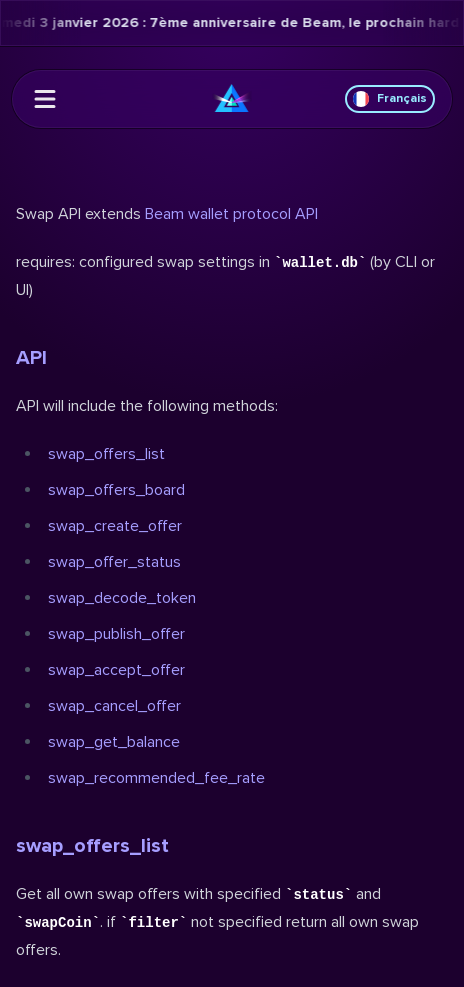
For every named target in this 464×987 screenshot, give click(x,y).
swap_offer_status (114, 562)
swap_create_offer (115, 526)
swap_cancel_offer (114, 706)
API (31, 358)
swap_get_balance (114, 742)
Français (390, 99)
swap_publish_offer (116, 634)
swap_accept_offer (116, 670)
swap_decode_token (122, 598)
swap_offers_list (106, 454)
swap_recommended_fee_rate (156, 778)
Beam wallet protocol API (231, 214)
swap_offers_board (116, 490)
